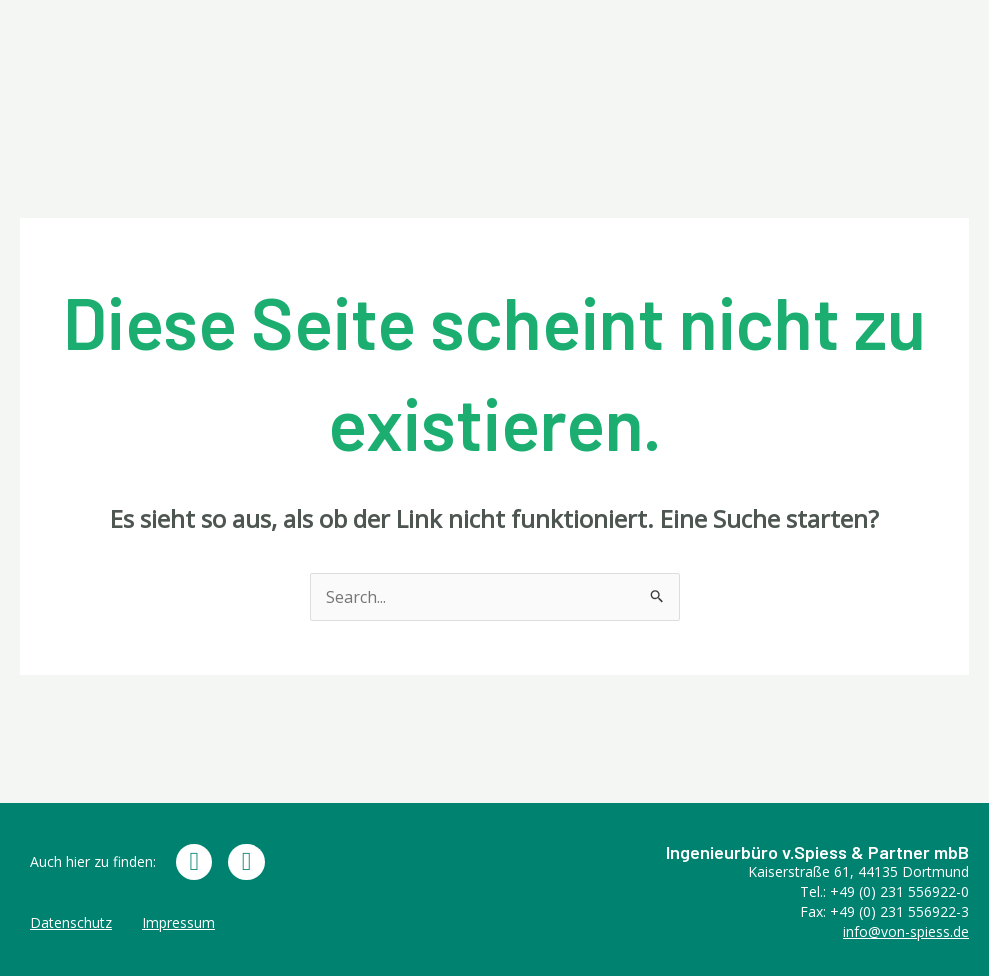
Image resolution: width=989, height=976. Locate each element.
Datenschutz (71, 922)
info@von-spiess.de (906, 931)
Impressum (178, 922)
